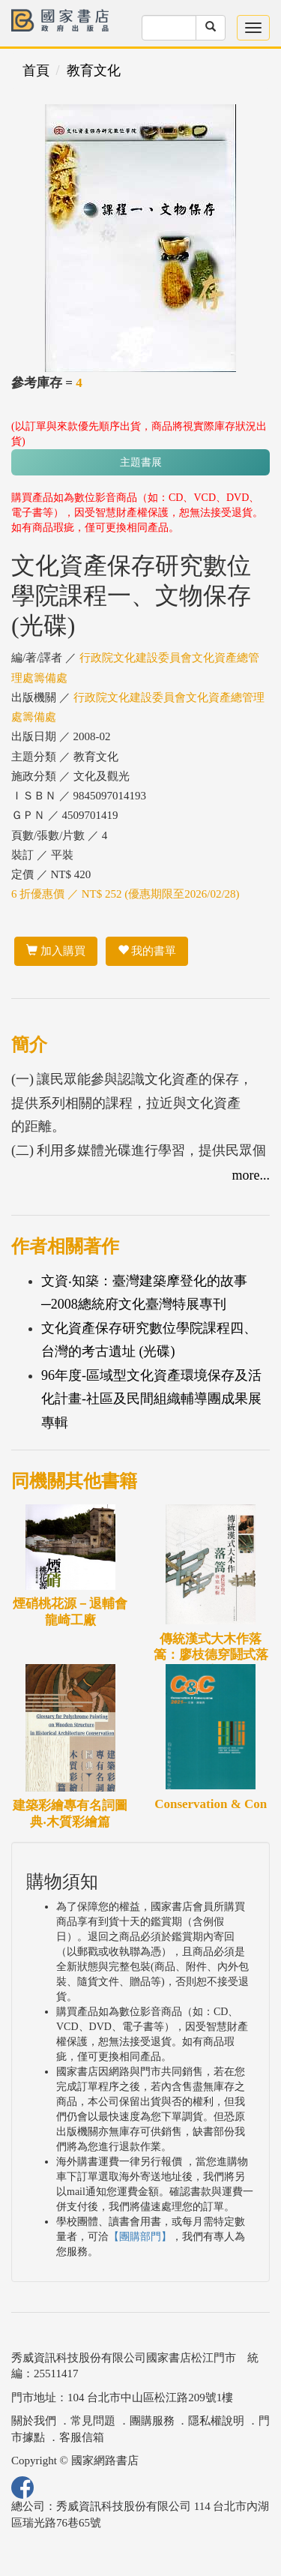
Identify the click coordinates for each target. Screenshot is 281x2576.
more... (251, 1175)
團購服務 (152, 2421)
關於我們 (33, 2421)
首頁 (35, 70)
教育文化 (94, 70)
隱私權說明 (216, 2421)
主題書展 (141, 462)
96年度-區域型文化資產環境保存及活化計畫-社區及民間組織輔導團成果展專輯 (151, 1399)
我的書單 (147, 951)
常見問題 (92, 2421)
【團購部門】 (140, 2236)
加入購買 (55, 951)
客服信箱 (81, 2437)
